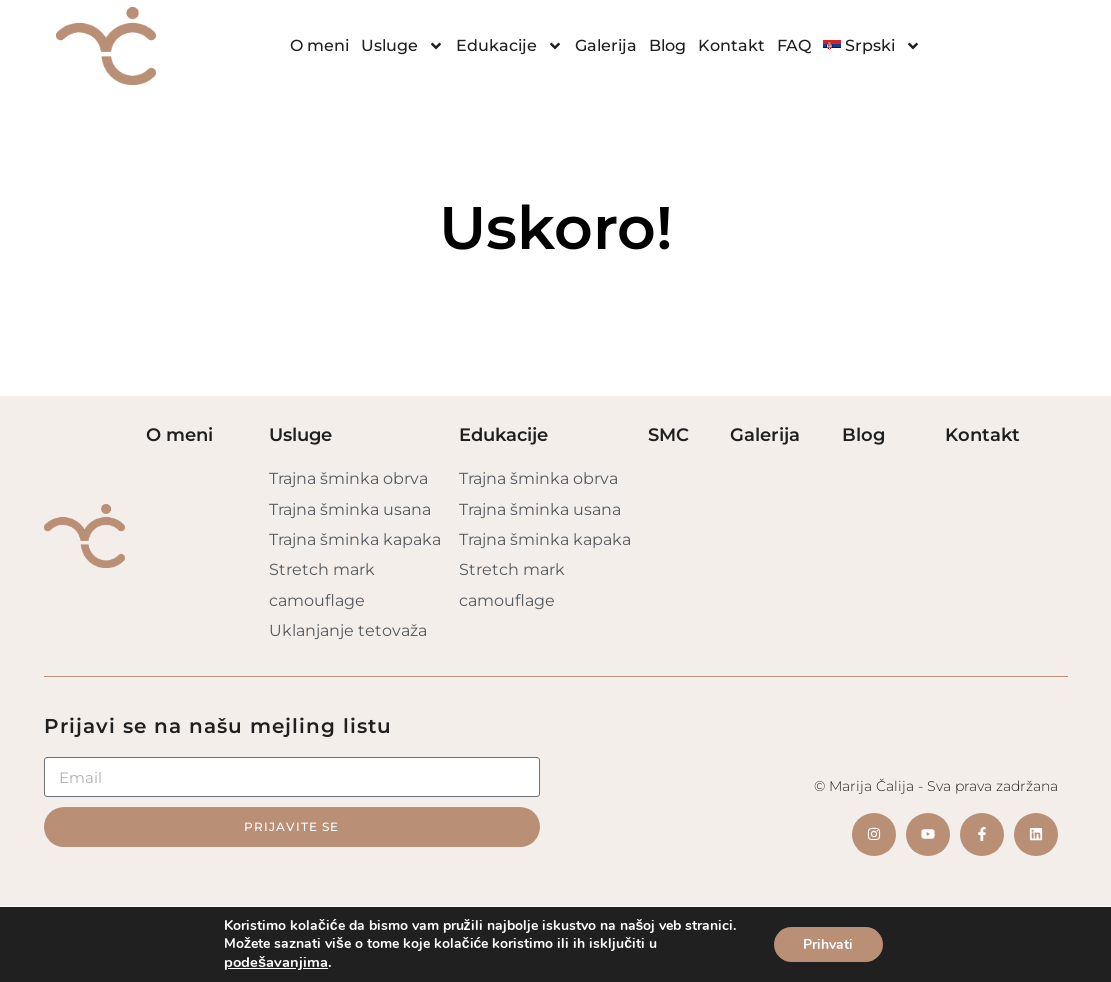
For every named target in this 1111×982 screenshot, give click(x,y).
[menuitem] (872, 46)
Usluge (402, 46)
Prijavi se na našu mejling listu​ (218, 726)
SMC (668, 435)
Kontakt (731, 45)
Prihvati (828, 944)
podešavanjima (276, 962)
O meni (319, 45)
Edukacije (509, 46)
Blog (667, 45)
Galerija (606, 45)
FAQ (794, 45)
